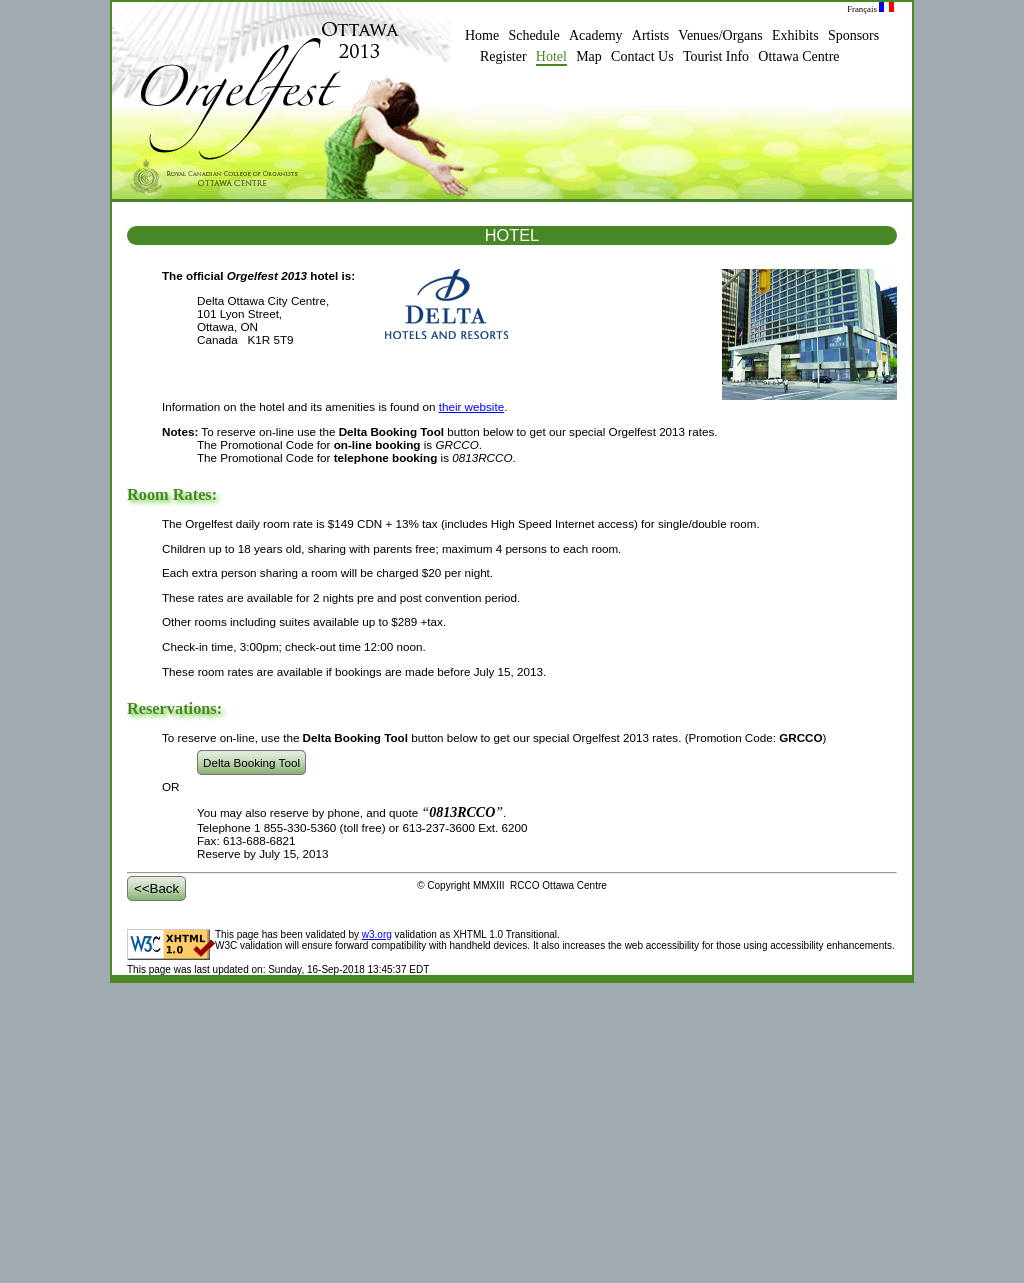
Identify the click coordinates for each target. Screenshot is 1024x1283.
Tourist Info (716, 56)
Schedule (533, 35)
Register (503, 56)
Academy (596, 35)
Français (870, 9)
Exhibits (795, 35)
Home (482, 35)
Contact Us (642, 56)
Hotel (551, 56)
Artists (650, 35)
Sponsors (853, 35)
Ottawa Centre (798, 56)
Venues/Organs (720, 35)
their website (471, 406)
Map (589, 56)
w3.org (377, 934)
